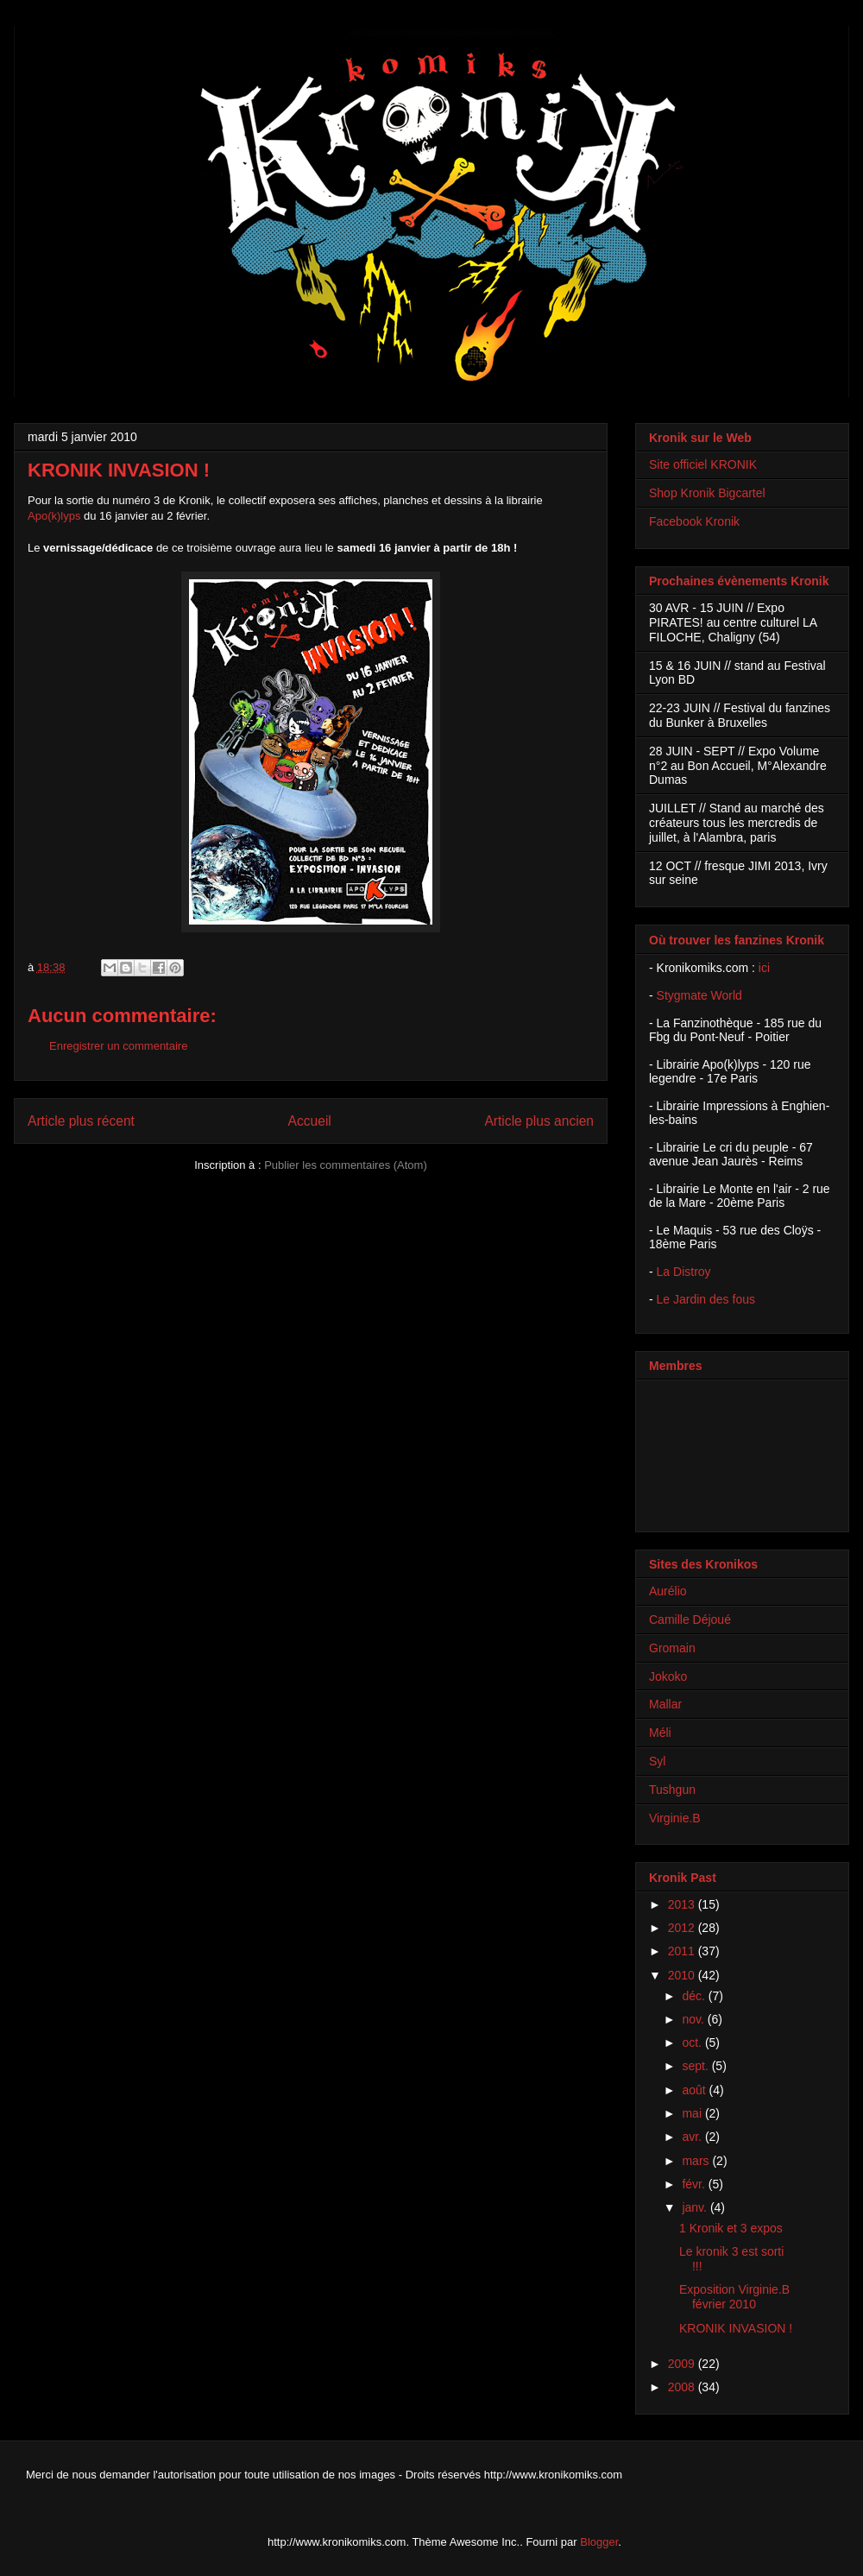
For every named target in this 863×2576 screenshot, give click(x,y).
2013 (683, 1904)
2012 (683, 1928)
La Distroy (684, 1272)
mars (697, 2161)
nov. (694, 2019)
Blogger (599, 2541)
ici (764, 968)
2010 (683, 1975)
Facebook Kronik (694, 521)
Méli (660, 1732)
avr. (693, 2137)
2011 (683, 1951)
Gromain (672, 1648)
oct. (693, 2042)
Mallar (665, 1704)
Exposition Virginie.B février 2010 (734, 2296)
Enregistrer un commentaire (118, 1045)
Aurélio (668, 1591)
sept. (696, 2066)
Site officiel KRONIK (703, 464)
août (695, 2090)
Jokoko (668, 1676)
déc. (695, 1996)
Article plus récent (81, 1121)
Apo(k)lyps (54, 515)
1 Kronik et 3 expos (731, 2228)
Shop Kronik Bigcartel (707, 493)
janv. (695, 2207)
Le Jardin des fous (706, 1299)
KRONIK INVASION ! (735, 2328)
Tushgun (672, 1789)
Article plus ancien (539, 1121)
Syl (657, 1761)
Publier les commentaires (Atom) (345, 1165)
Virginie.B (675, 1818)
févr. (695, 2184)
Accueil (309, 1121)
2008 (683, 2387)
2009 (683, 2364)
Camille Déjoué (690, 1619)
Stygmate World (699, 995)
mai (693, 2113)
